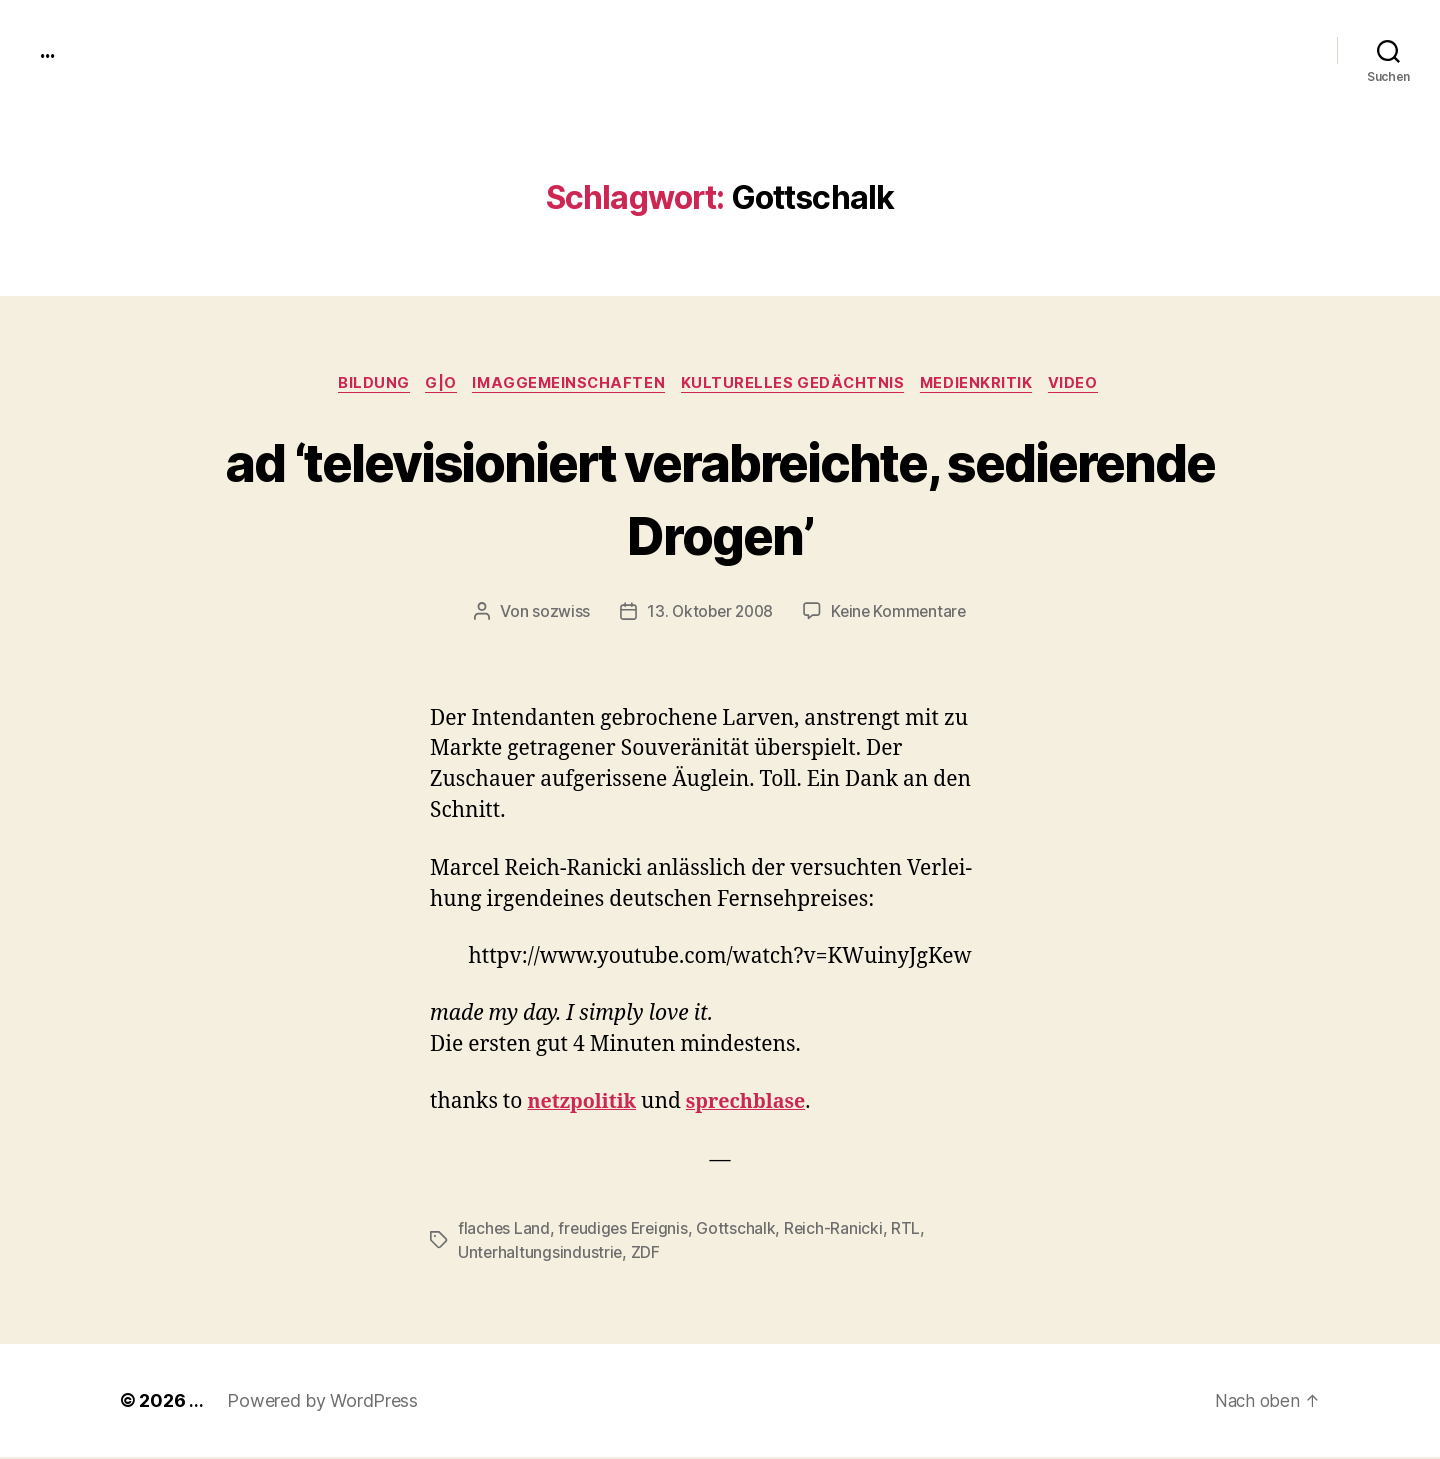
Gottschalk (740, 1230)
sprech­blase (756, 1104)
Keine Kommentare (901, 614)
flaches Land (504, 1230)
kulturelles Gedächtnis (797, 385)
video (1088, 385)
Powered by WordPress (322, 1402)
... (49, 50)
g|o (435, 385)
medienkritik (986, 385)
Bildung (364, 385)
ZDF (647, 1254)
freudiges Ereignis (625, 1230)
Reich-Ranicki (839, 1230)
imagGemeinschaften (568, 385)
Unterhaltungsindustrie (541, 1254)
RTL (911, 1230)
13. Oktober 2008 (708, 614)
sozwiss (556, 614)
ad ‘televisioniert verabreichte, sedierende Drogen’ (720, 498)
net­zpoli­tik (585, 1104)
